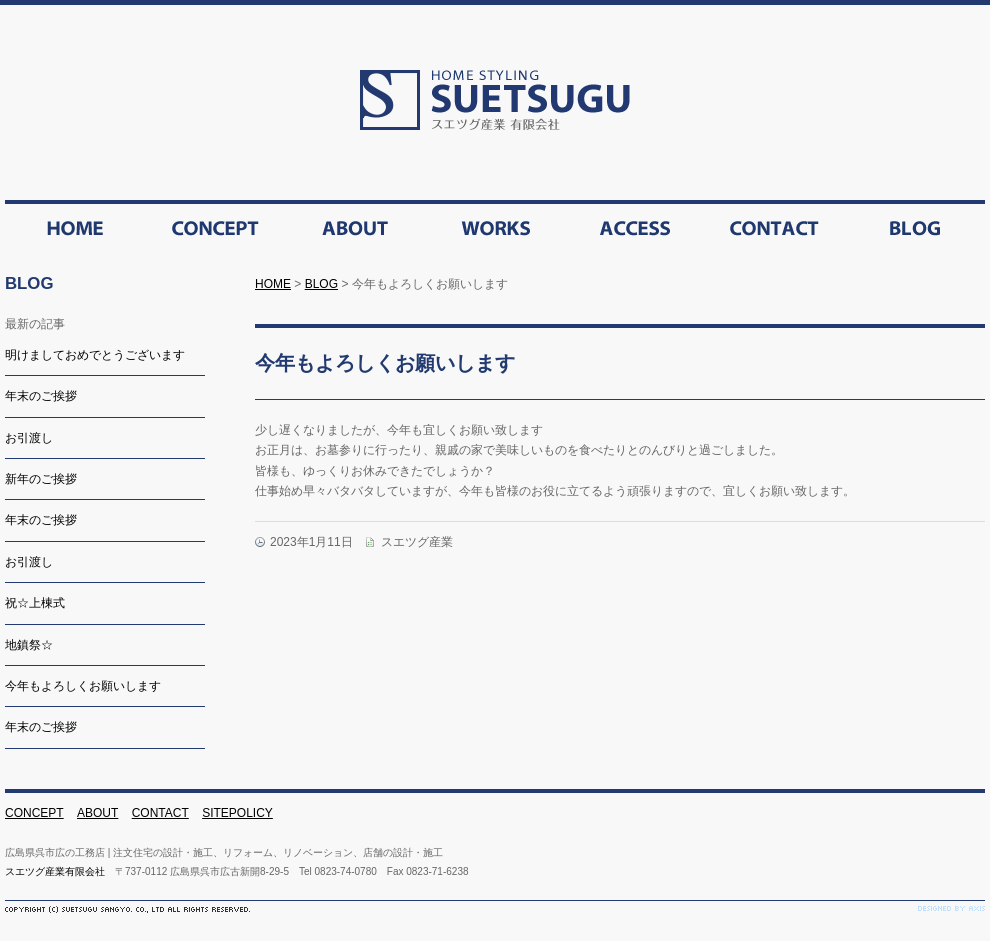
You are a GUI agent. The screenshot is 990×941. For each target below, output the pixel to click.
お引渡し (29, 438)
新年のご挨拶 (41, 479)
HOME (273, 284)
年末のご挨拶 (41, 396)
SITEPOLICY (237, 813)
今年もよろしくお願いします (83, 686)
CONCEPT (34, 813)
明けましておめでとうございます (95, 355)
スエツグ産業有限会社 (55, 871)
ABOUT (97, 813)
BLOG (321, 284)
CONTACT (160, 813)
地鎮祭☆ (29, 645)
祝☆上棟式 (35, 603)
